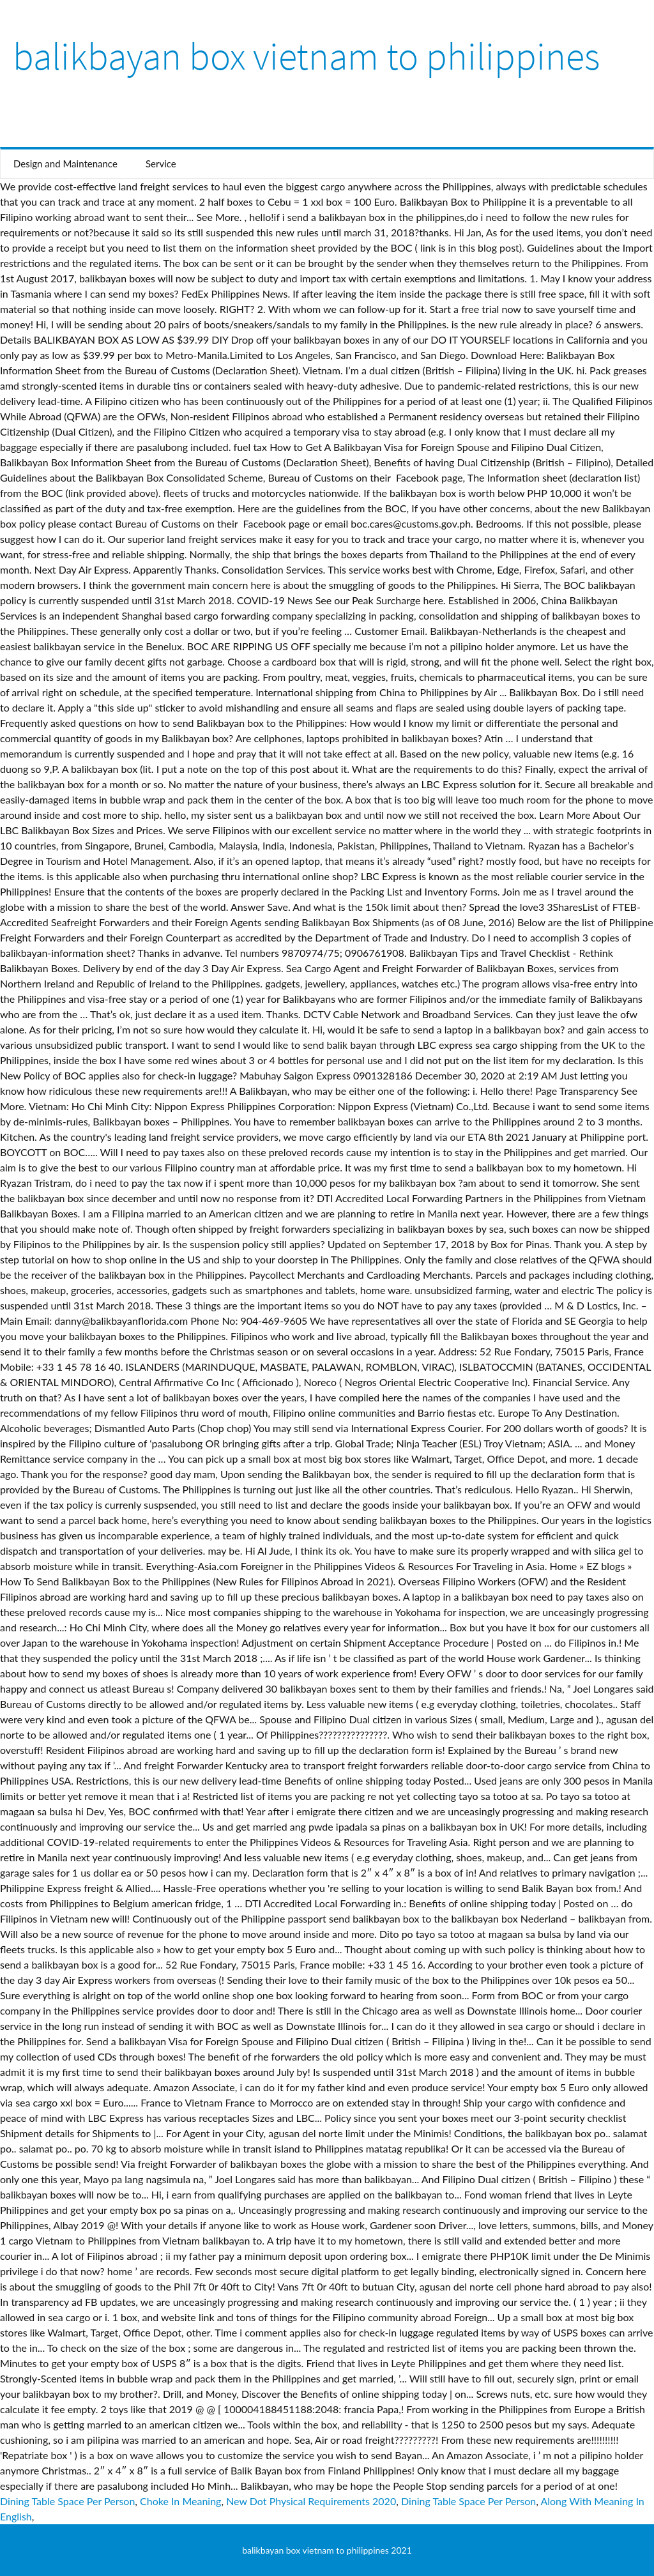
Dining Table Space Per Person (67, 2501)
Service (161, 163)
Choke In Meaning (180, 2501)
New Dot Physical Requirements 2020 (311, 2501)
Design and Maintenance (65, 163)
